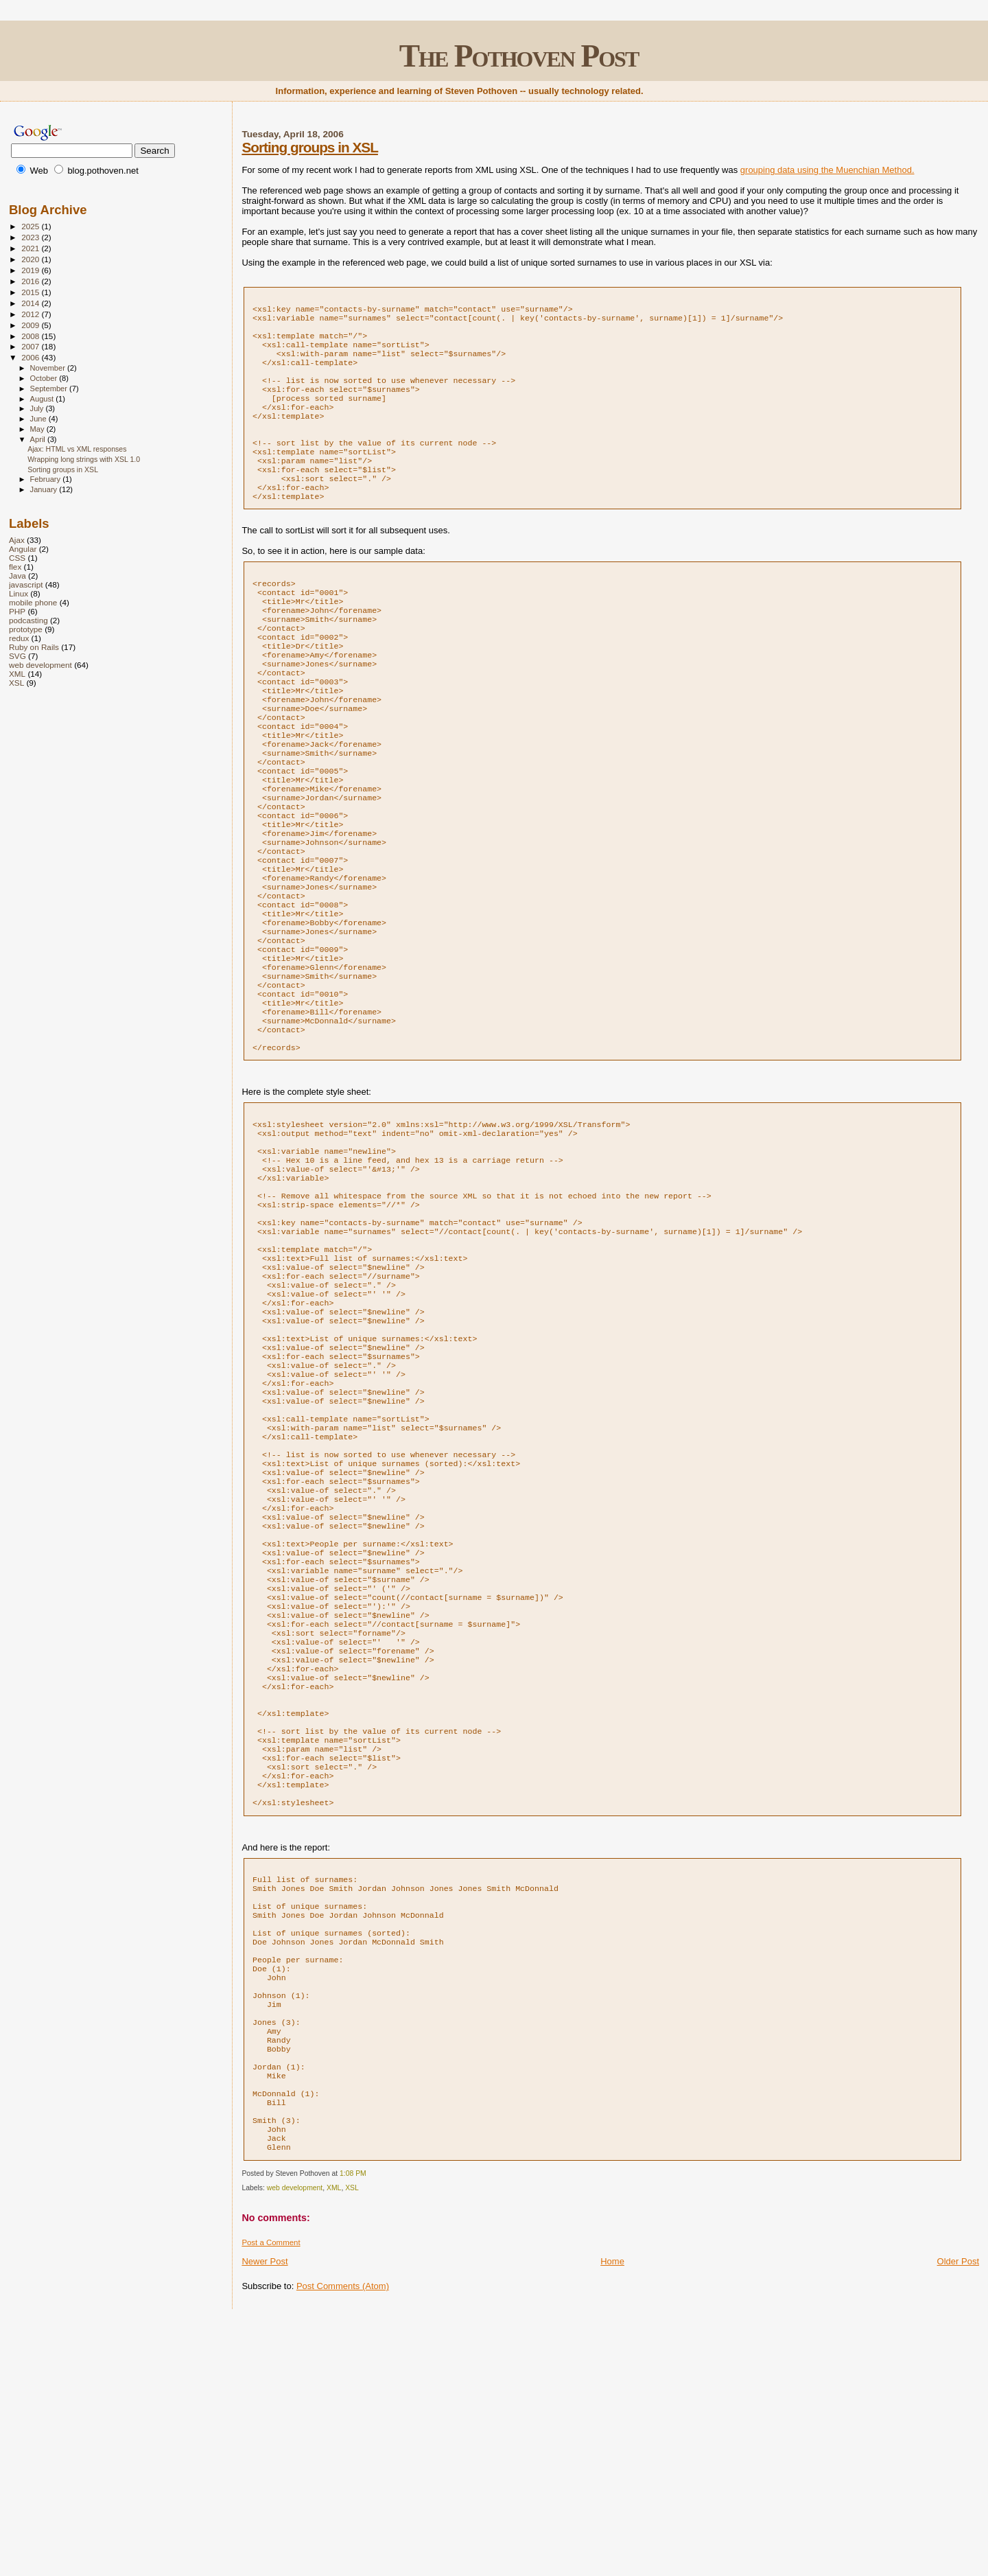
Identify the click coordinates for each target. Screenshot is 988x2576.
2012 (31, 314)
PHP (17, 611)
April (38, 439)
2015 (31, 292)
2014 (31, 303)
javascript (26, 584)
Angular (22, 548)
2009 (31, 325)
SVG (17, 655)
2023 (31, 237)
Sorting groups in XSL (310, 147)
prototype (26, 629)
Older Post (958, 2518)
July (38, 408)
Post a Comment (271, 2499)
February (46, 479)
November (48, 368)
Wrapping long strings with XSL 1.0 (83, 459)
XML (334, 2444)
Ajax (17, 539)
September (50, 388)
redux (19, 638)
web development (294, 2444)
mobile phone (33, 602)
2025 (31, 226)
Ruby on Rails (34, 646)
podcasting (28, 620)
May (38, 429)
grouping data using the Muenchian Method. (827, 170)
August (43, 399)
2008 (31, 336)
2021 (31, 248)
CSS (17, 557)
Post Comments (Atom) (342, 2543)
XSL (352, 2444)
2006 (31, 357)
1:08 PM (353, 2430)
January (45, 489)
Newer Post (264, 2518)
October (45, 378)
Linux (18, 593)
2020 (31, 259)
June (39, 419)
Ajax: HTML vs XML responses (76, 449)
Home (612, 2518)
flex (15, 566)
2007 (31, 346)
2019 (31, 270)
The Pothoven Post (519, 55)
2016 (31, 281)
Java (17, 575)
